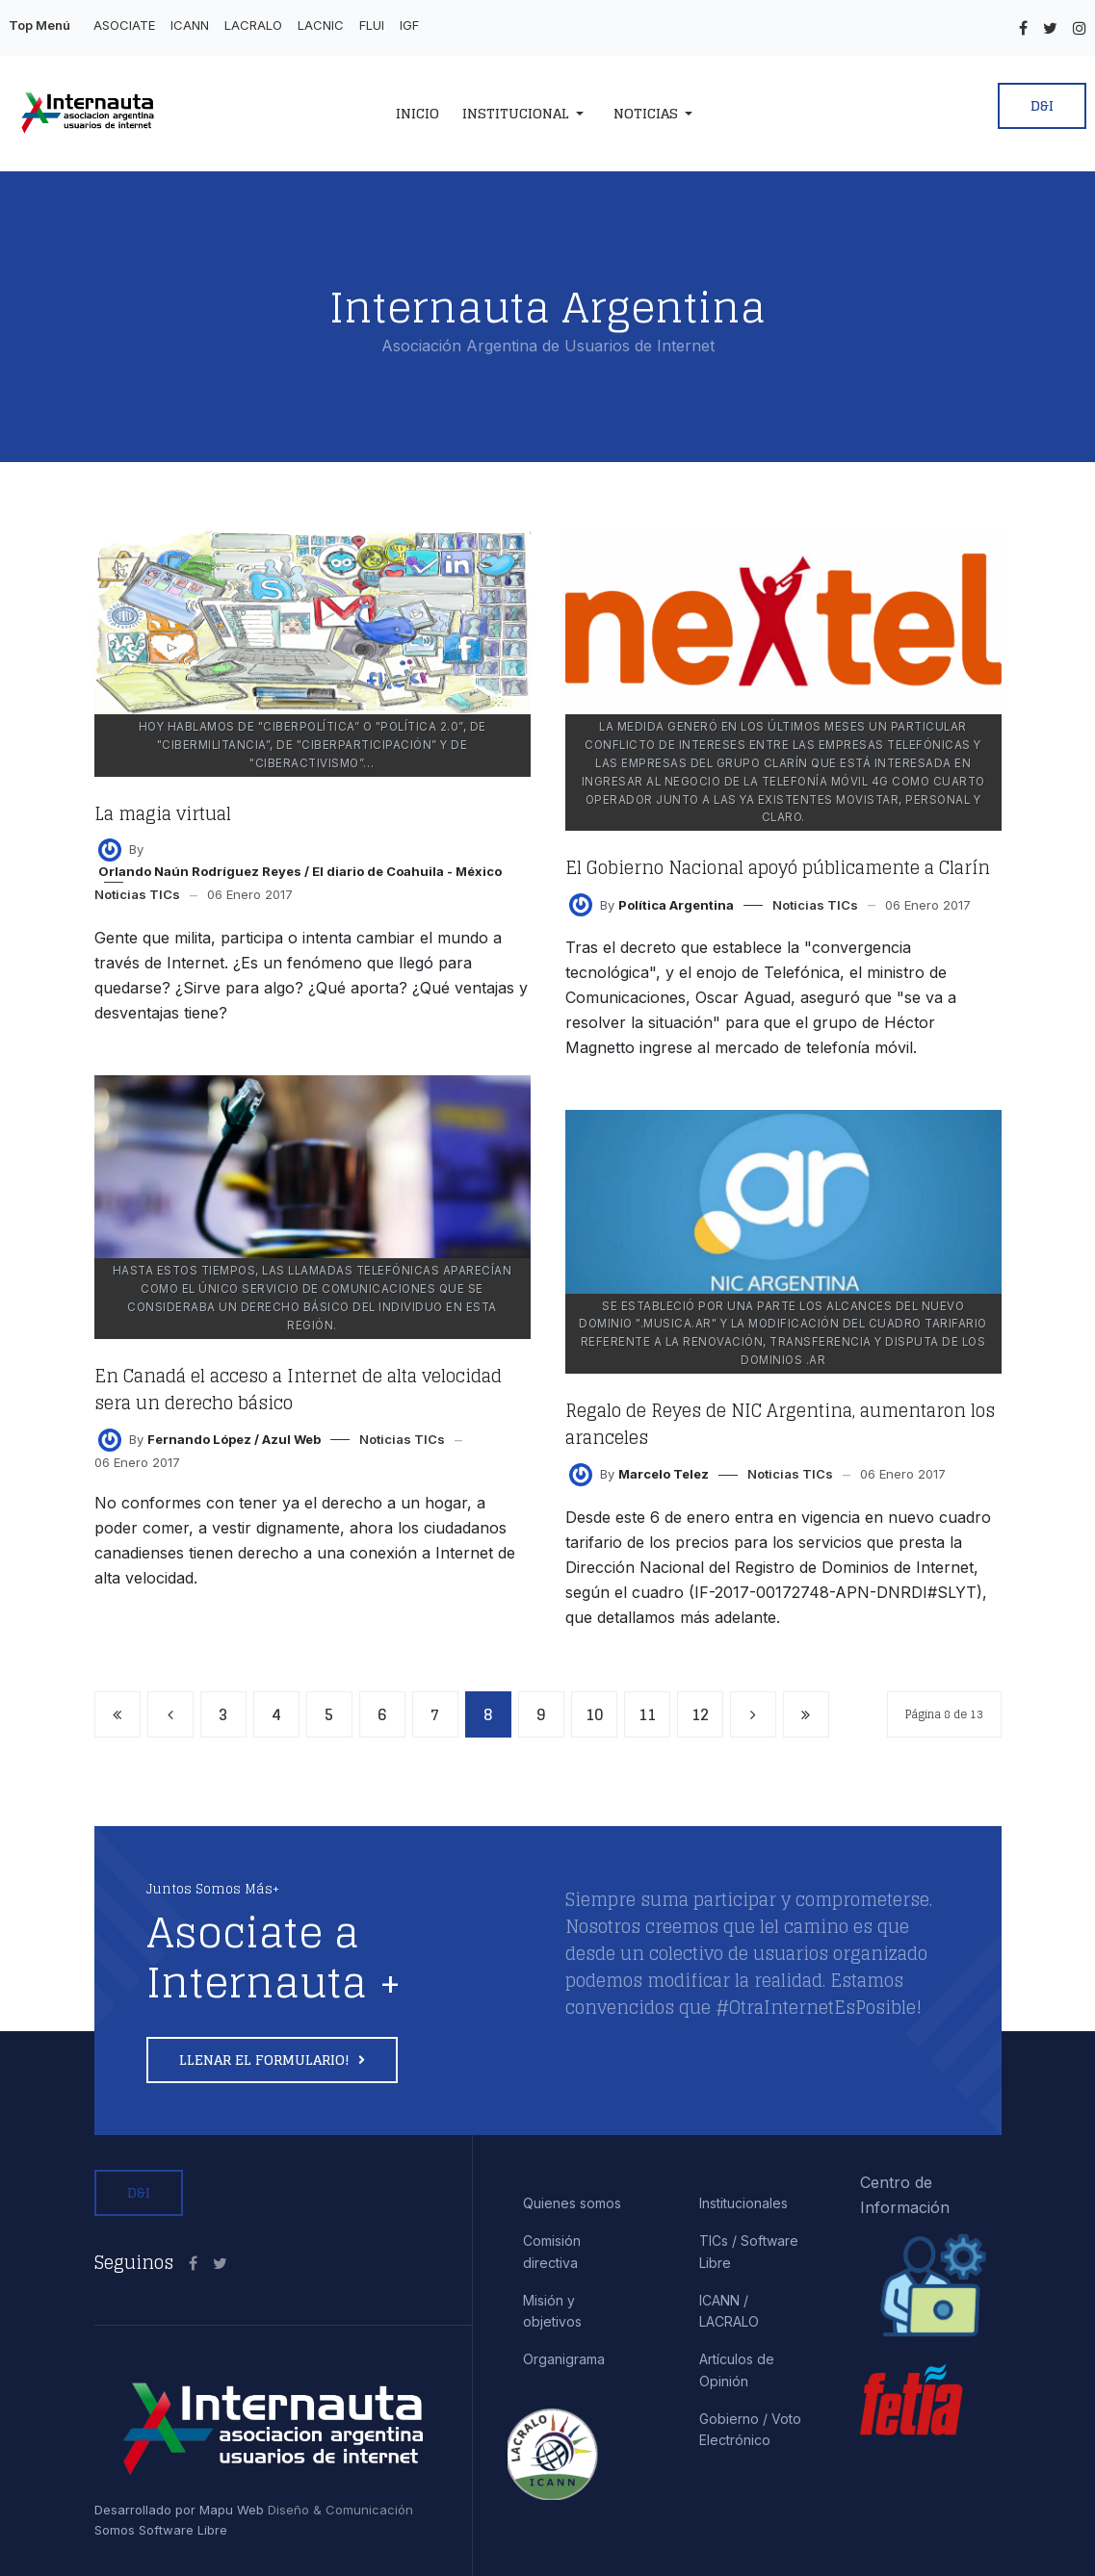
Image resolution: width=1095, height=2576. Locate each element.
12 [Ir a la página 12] (700, 1714)
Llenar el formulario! (266, 2060)
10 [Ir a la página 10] (594, 1714)
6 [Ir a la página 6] (382, 1714)
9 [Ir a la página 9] (541, 1714)
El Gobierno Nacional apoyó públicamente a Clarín (777, 867)
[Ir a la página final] (806, 1714)
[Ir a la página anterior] (170, 1714)
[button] (526, 113)
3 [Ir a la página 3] (223, 1714)
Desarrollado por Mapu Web (179, 2509)
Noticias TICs (137, 894)
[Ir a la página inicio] (117, 1714)
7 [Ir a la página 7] (434, 1714)
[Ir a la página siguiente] (753, 1714)
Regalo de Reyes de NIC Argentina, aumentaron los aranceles (780, 1424)
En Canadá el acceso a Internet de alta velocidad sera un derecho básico (298, 1389)
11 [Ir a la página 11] (647, 1714)
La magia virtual (162, 813)
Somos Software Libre (160, 2529)
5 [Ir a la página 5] (329, 1714)
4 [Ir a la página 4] (276, 1714)
